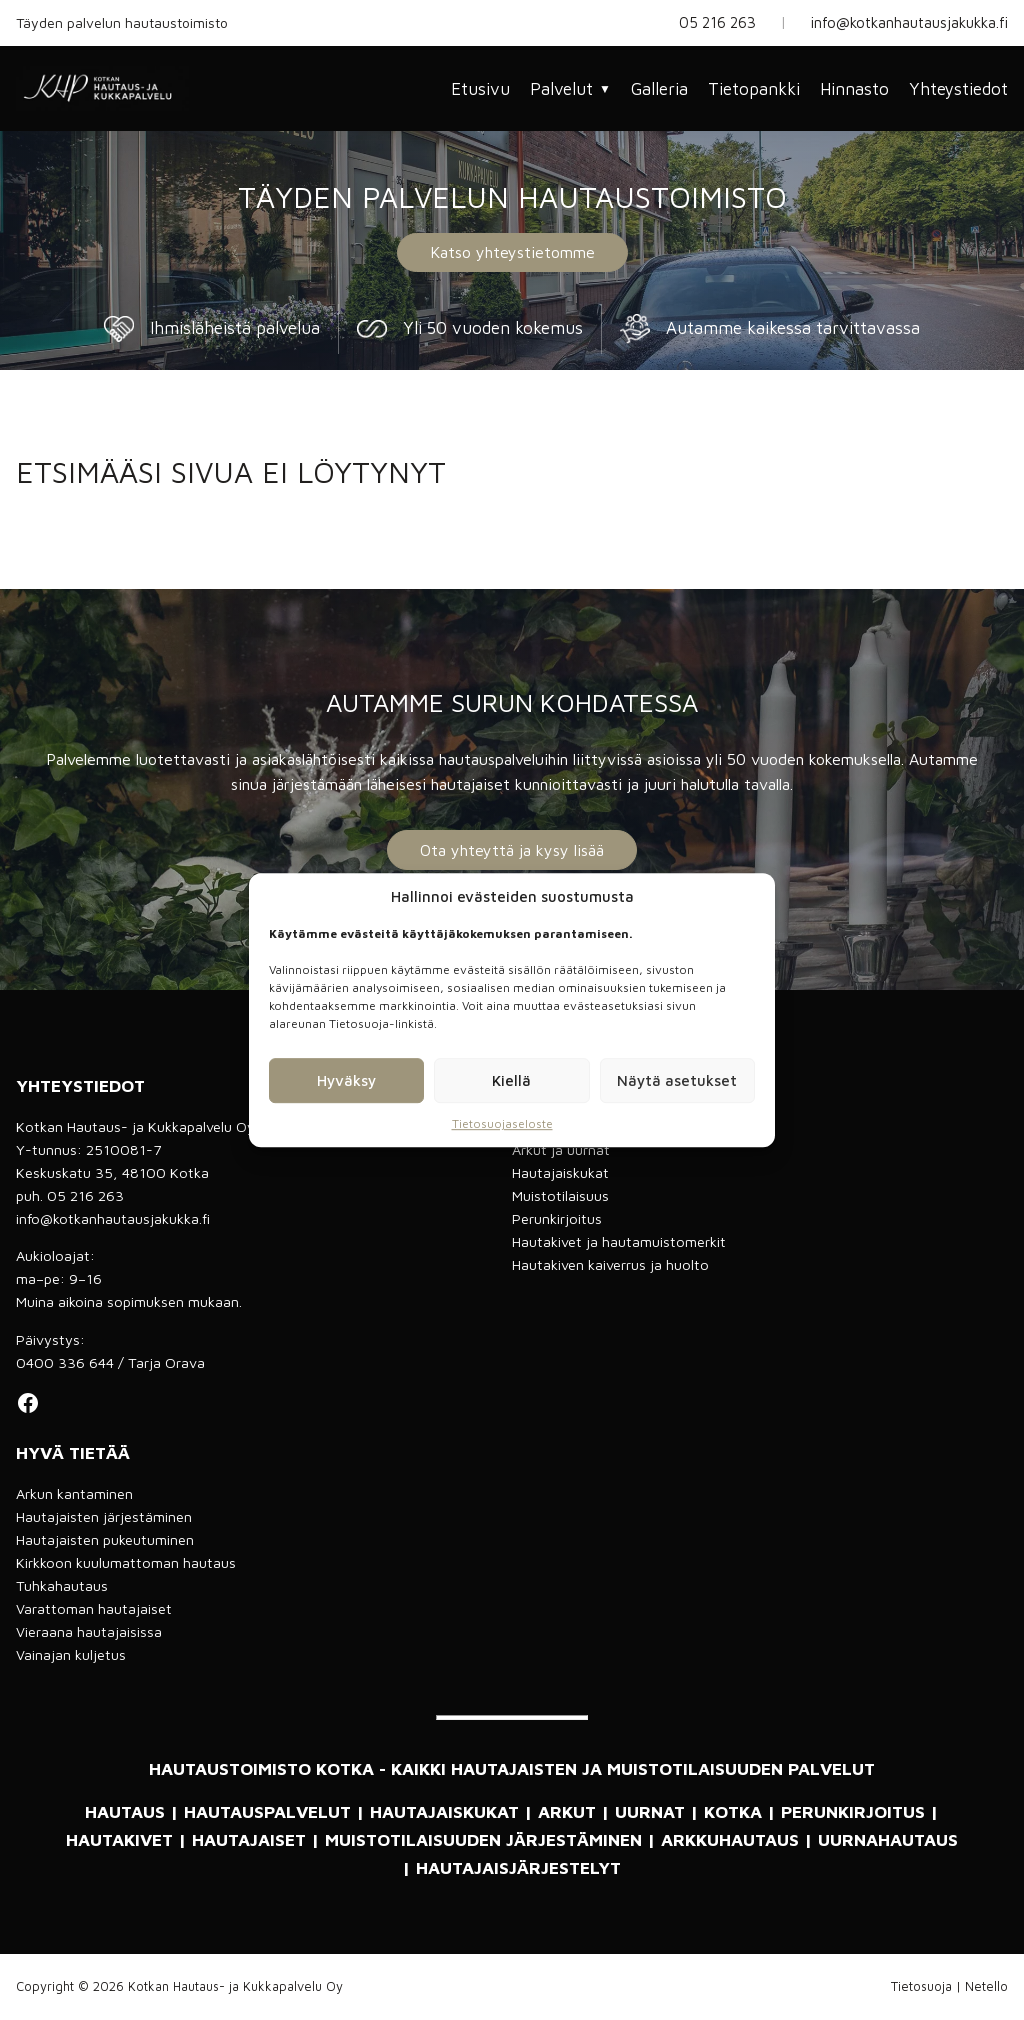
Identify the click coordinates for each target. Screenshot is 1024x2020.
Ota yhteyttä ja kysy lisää (512, 850)
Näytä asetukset (677, 1080)
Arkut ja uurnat (561, 1149)
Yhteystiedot (958, 89)
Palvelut (570, 89)
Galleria (659, 89)
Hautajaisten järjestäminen (104, 1516)
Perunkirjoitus (557, 1218)
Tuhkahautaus (62, 1585)
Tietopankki (754, 89)
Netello (986, 1986)
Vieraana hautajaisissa (89, 1631)
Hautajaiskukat (560, 1172)
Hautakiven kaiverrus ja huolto (610, 1264)
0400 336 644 (65, 1362)
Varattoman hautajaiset (94, 1608)
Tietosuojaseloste (502, 1123)
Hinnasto (854, 89)
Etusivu (480, 89)
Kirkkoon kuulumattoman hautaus (126, 1562)
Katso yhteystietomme (512, 252)
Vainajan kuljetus (71, 1654)
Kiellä (511, 1080)
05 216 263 (717, 22)
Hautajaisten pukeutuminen (105, 1539)
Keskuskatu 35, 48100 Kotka (112, 1172)
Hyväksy (346, 1080)
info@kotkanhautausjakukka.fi (909, 22)
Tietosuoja (921, 1986)
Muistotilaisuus (560, 1195)
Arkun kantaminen (74, 1493)
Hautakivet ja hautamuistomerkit (619, 1241)
